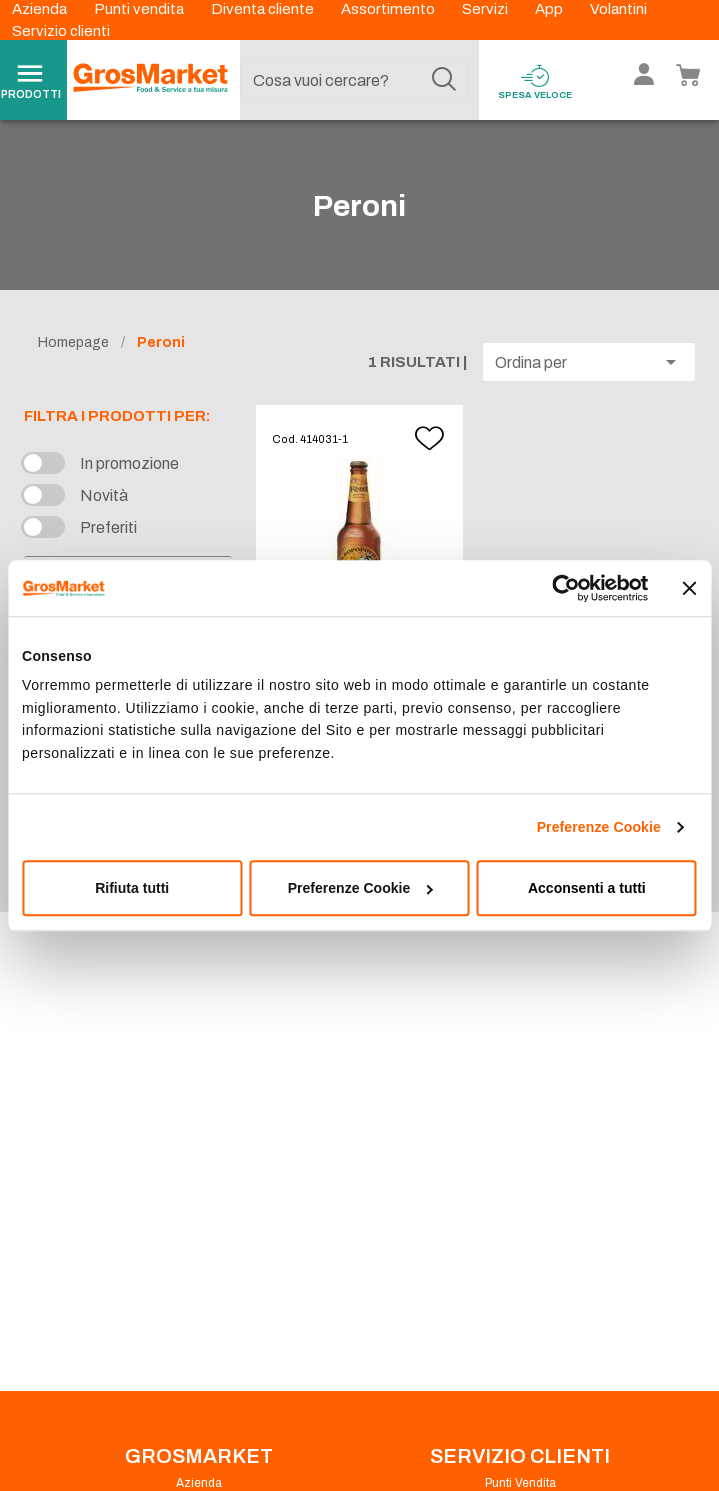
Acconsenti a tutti (587, 888)
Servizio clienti (61, 31)
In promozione (129, 463)
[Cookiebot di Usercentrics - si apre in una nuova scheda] (560, 588)
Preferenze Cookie (599, 827)
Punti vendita (140, 9)
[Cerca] (444, 80)
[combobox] (355, 80)
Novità (104, 495)
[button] (589, 362)
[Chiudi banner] (690, 588)
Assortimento (389, 9)
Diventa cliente (264, 9)
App (550, 9)
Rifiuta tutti (132, 888)
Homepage (73, 342)
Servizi (486, 9)
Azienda (41, 9)
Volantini (618, 9)
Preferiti (108, 527)
